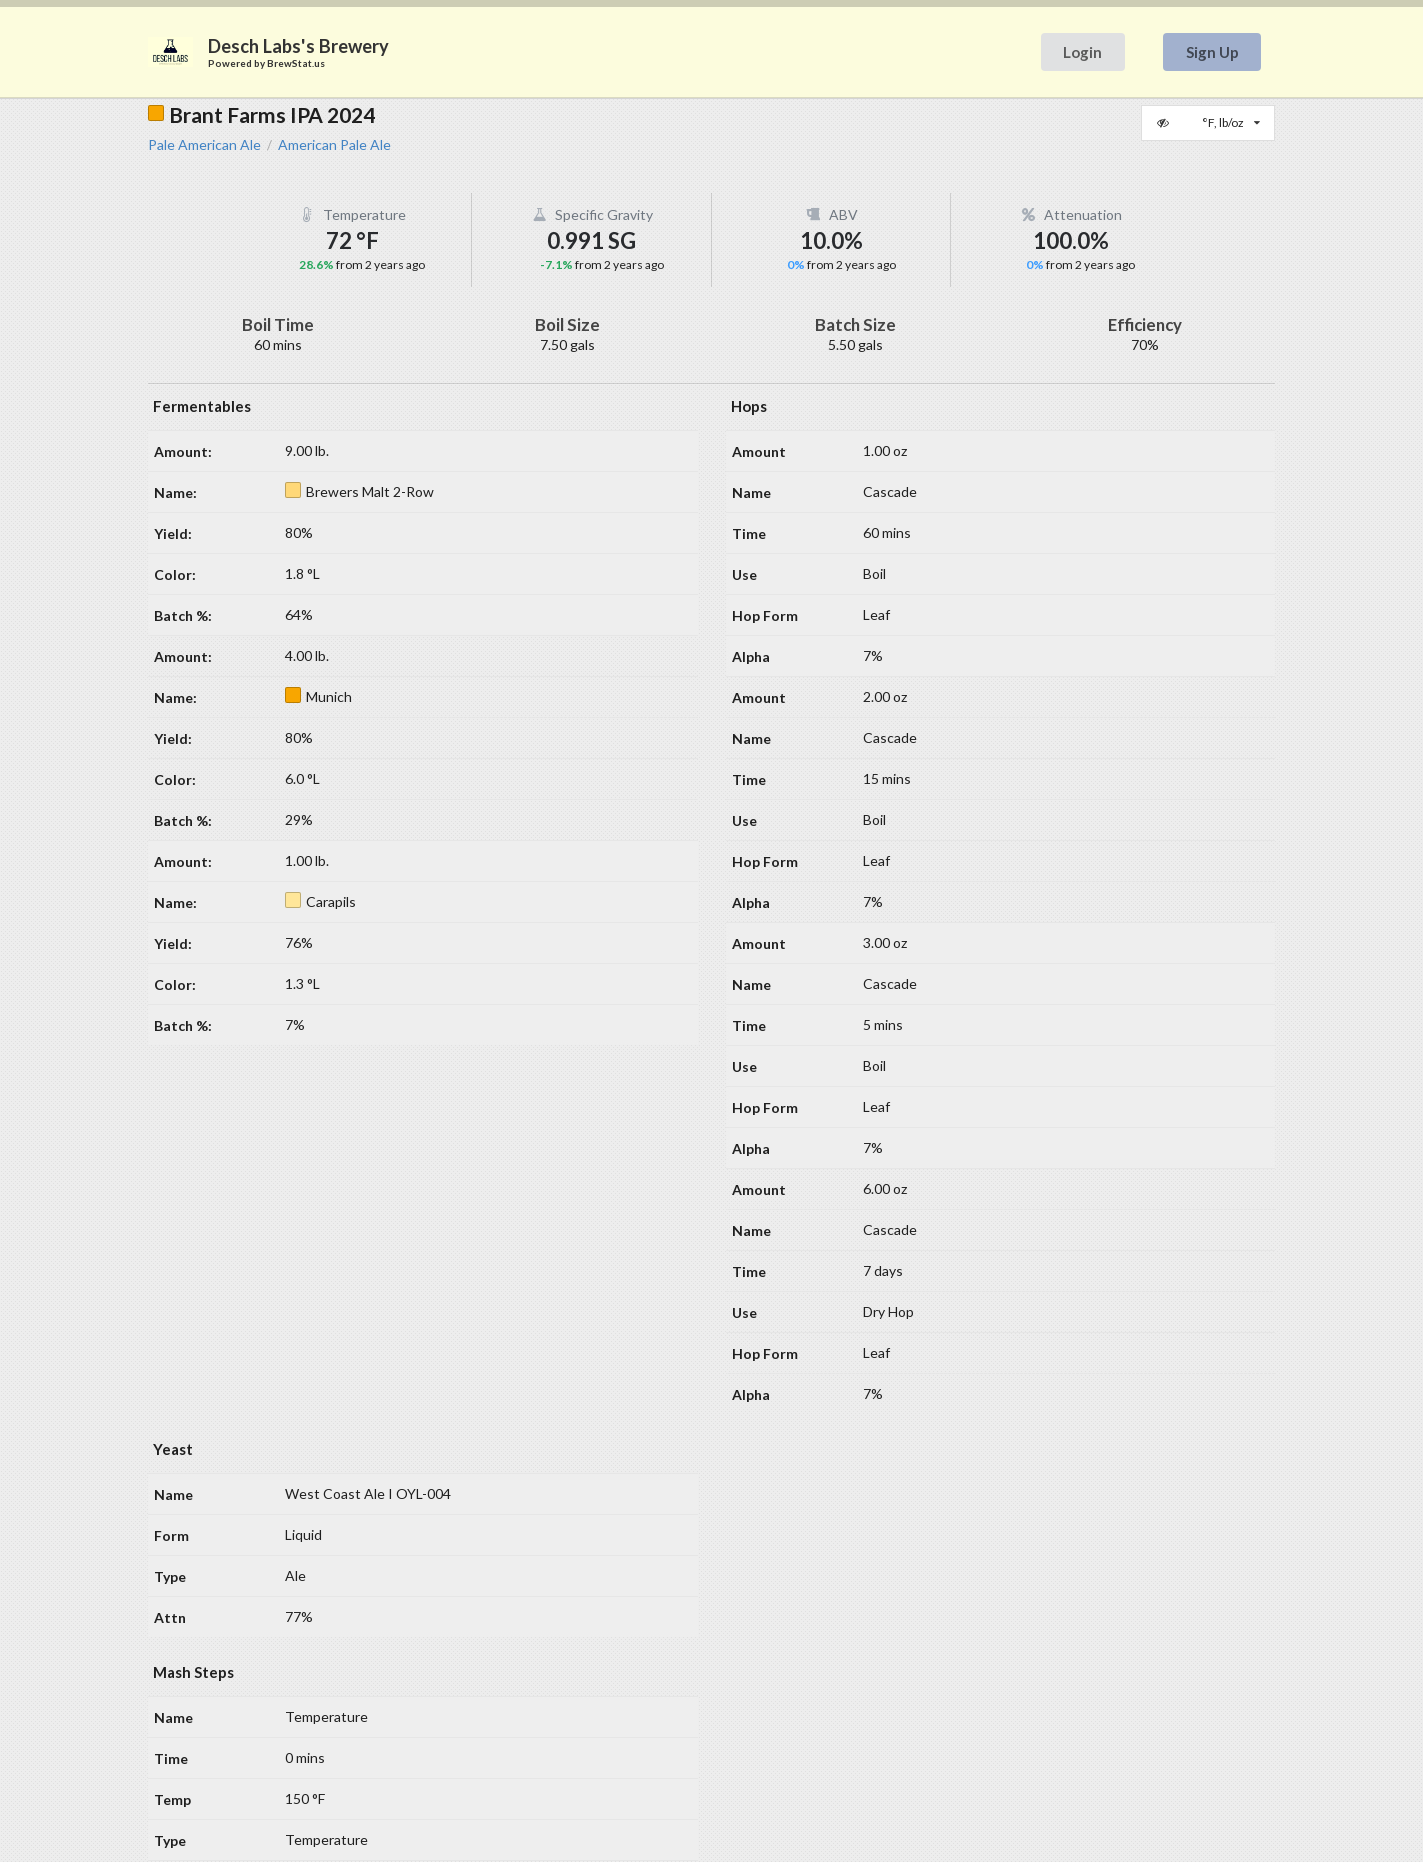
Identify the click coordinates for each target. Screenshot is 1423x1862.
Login (1082, 52)
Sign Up (1212, 52)
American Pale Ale (334, 145)
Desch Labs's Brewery (298, 46)
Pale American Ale (204, 145)
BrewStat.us (296, 63)
